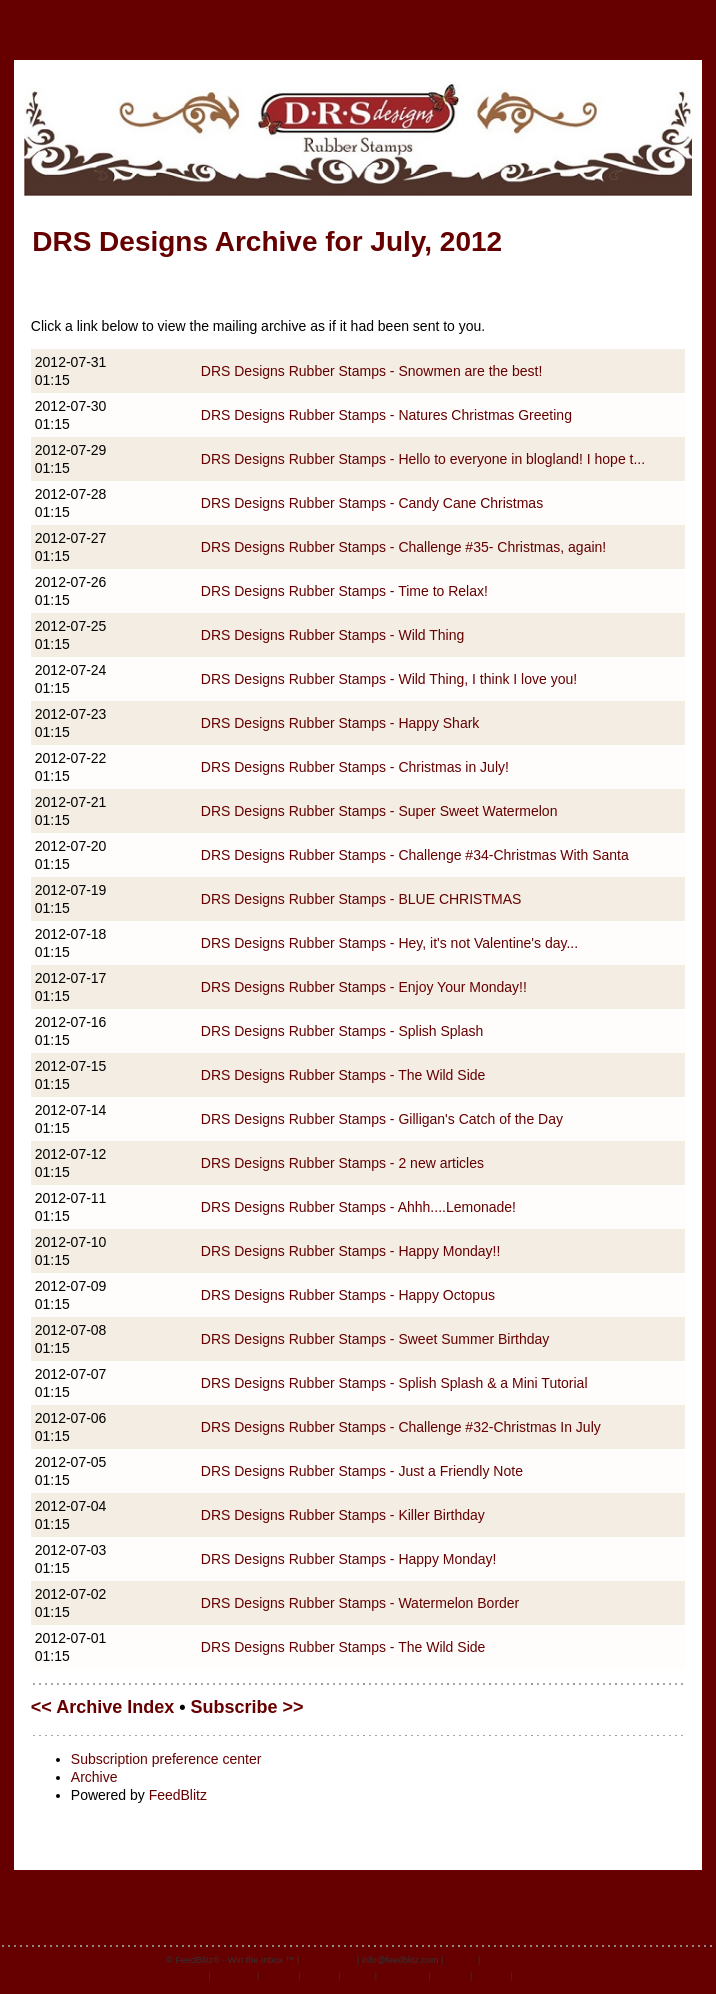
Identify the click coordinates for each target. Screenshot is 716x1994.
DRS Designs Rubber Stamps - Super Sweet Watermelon (379, 811)
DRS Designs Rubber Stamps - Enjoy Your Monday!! (364, 987)
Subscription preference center (166, 1759)
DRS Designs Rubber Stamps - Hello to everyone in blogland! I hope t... (423, 459)
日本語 (528, 1976)
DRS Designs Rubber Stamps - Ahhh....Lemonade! (358, 1207)
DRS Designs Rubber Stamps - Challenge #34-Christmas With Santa (415, 855)
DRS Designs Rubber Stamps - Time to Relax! (344, 591)
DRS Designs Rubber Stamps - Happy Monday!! (351, 1251)
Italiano (357, 1976)
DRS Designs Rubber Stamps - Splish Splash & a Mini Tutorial (394, 1383)
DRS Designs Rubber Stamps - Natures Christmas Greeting (386, 415)
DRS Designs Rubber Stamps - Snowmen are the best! (372, 371)
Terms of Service (516, 1960)
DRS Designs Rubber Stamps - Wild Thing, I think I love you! (389, 679)
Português (233, 1976)
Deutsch (491, 1976)
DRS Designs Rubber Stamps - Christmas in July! (355, 767)
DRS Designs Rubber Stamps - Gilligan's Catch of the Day (382, 1119)
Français (279, 1976)
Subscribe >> (247, 1707)
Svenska (450, 1976)
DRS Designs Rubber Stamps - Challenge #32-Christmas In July (401, 1427)
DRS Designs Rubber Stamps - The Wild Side (343, 1075)
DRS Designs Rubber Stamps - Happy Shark (340, 723)
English (191, 1976)
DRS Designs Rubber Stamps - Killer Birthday (343, 1515)
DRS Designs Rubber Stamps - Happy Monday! (349, 1559)
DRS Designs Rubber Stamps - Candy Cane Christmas (372, 503)
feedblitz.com (328, 1960)
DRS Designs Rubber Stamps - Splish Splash (342, 1031)
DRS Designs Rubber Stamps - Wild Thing (333, 635)
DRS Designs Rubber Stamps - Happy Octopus (348, 1295)
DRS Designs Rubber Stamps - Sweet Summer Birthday (375, 1339)
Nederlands (403, 1976)
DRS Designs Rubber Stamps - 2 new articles (342, 1163)
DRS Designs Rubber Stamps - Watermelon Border (360, 1603)
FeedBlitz (178, 1795)
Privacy (461, 1960)
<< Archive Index (102, 1707)
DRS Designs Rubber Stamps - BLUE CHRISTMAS (361, 899)
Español (319, 1976)
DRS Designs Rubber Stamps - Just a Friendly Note (362, 1471)
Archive (94, 1777)
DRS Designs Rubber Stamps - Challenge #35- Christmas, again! (403, 547)
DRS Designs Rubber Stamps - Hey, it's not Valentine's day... (389, 943)
